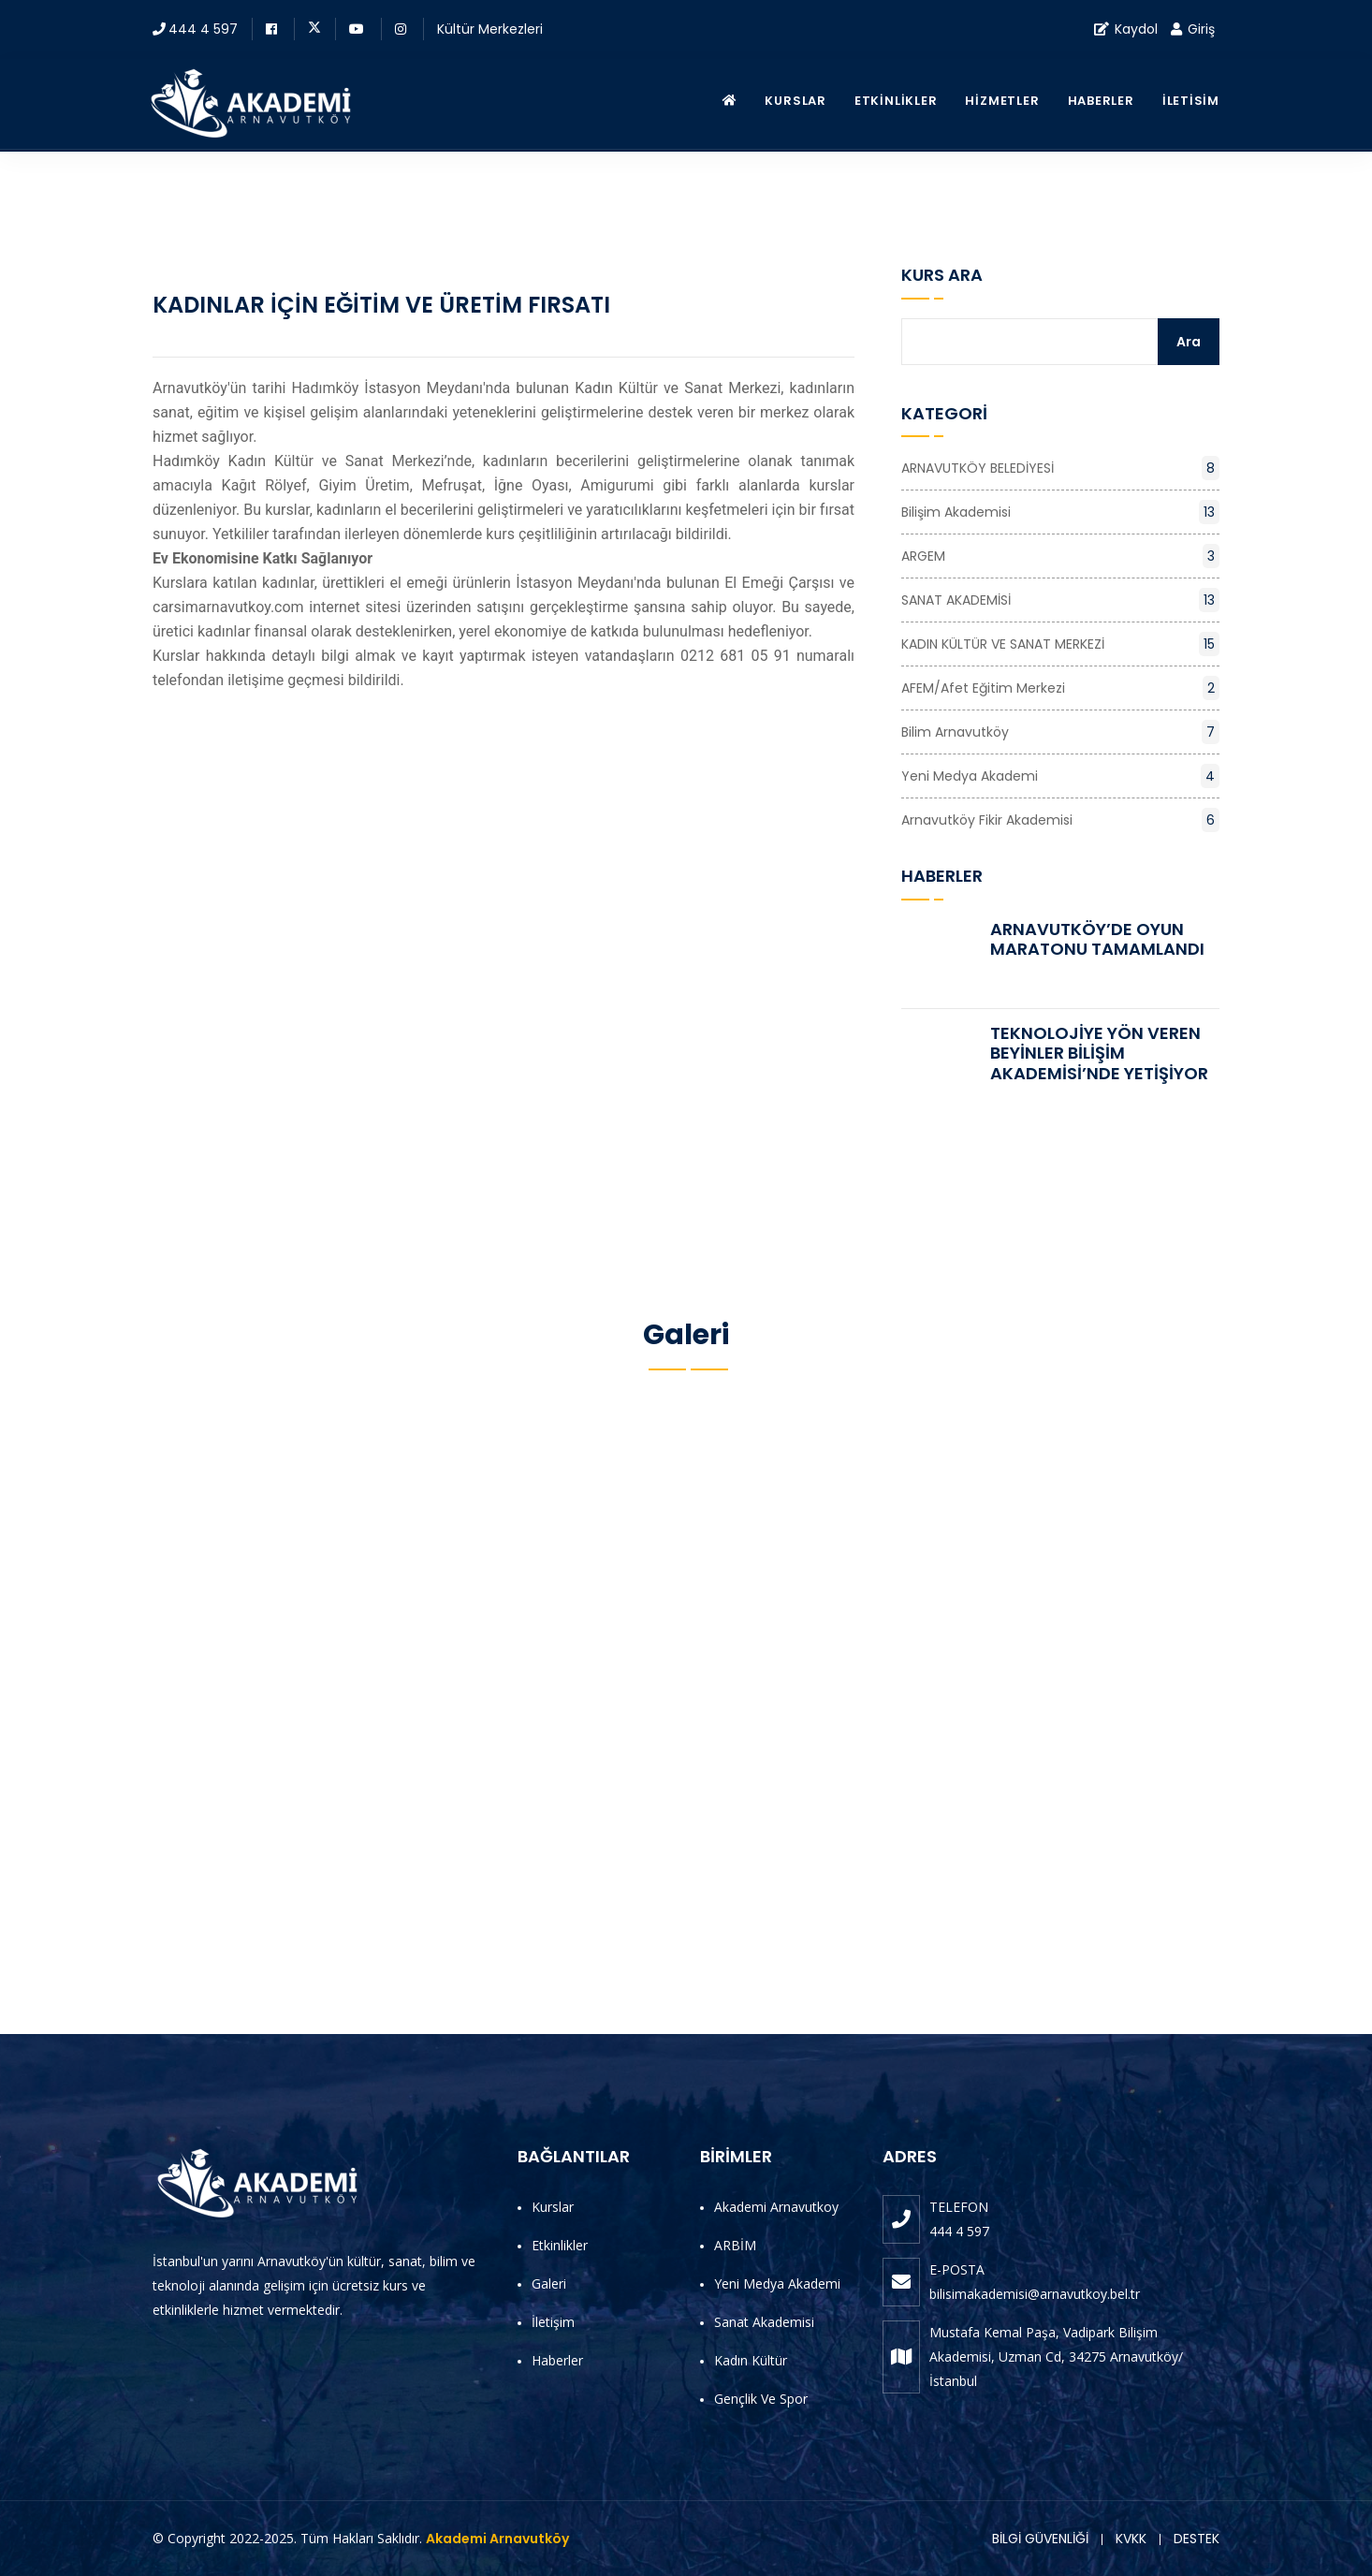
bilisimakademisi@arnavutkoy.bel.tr (1034, 2294)
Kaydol (1126, 29)
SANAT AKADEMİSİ (1060, 600)
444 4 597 (203, 29)
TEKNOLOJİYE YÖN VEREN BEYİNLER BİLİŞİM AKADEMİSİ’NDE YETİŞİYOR (1099, 1053)
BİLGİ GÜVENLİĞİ (1040, 2538)
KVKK (1131, 2538)
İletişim (553, 2322)
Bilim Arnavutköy (1060, 732)
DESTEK (1196, 2538)
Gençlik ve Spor (761, 2399)
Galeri (549, 2283)
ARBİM (735, 2245)
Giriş (1193, 29)
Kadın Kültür (750, 2360)
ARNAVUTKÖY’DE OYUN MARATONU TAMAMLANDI (1097, 939)
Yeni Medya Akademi (1060, 776)
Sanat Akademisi (764, 2322)
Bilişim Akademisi (1060, 512)
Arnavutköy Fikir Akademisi (1060, 820)
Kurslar (795, 101)
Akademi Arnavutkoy (776, 2207)
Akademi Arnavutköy (497, 2538)
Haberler (1101, 101)
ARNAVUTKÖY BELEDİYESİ (1060, 468)
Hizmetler (1002, 101)
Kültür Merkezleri (490, 29)
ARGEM (1060, 556)
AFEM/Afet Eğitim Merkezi (1060, 688)
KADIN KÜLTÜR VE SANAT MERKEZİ (1060, 644)
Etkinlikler (896, 101)
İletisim (1190, 101)
